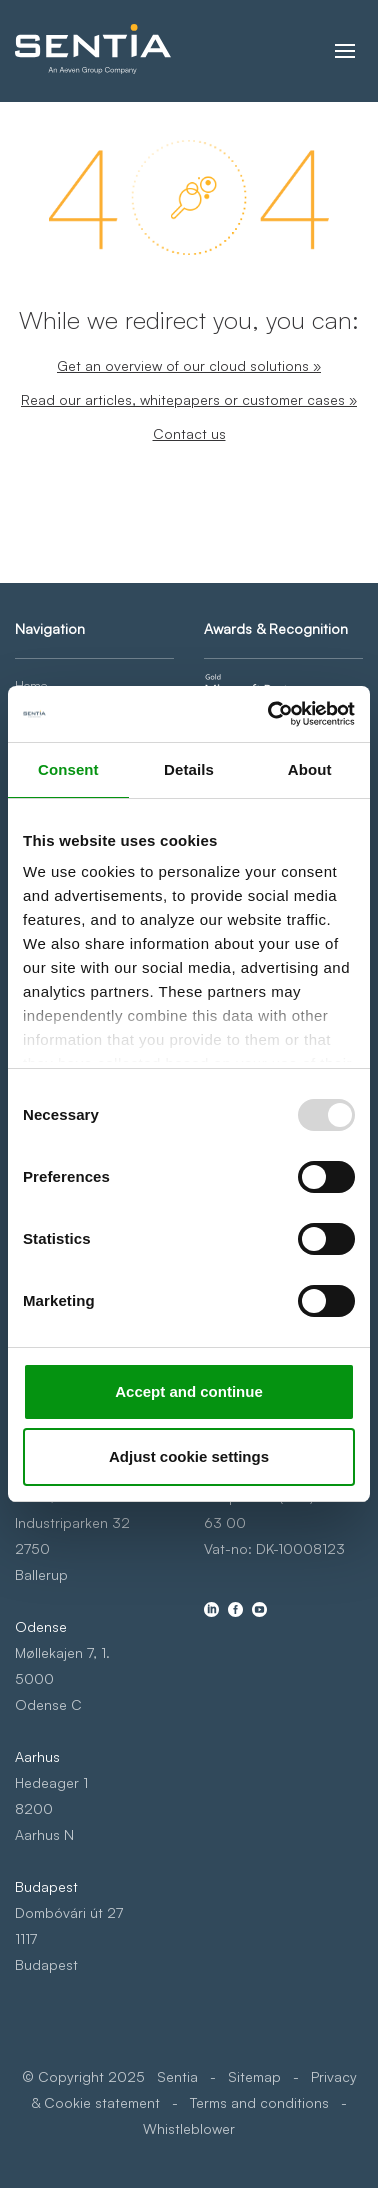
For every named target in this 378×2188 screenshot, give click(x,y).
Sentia (177, 2076)
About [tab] (310, 769)
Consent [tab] (68, 769)
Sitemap (254, 2076)
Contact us (189, 433)
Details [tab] (189, 769)
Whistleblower (189, 2128)
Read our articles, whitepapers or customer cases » (189, 399)
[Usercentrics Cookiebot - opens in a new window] (270, 714)
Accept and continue (189, 1391)
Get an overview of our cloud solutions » (189, 365)
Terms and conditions (259, 2102)
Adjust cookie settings (189, 1456)
